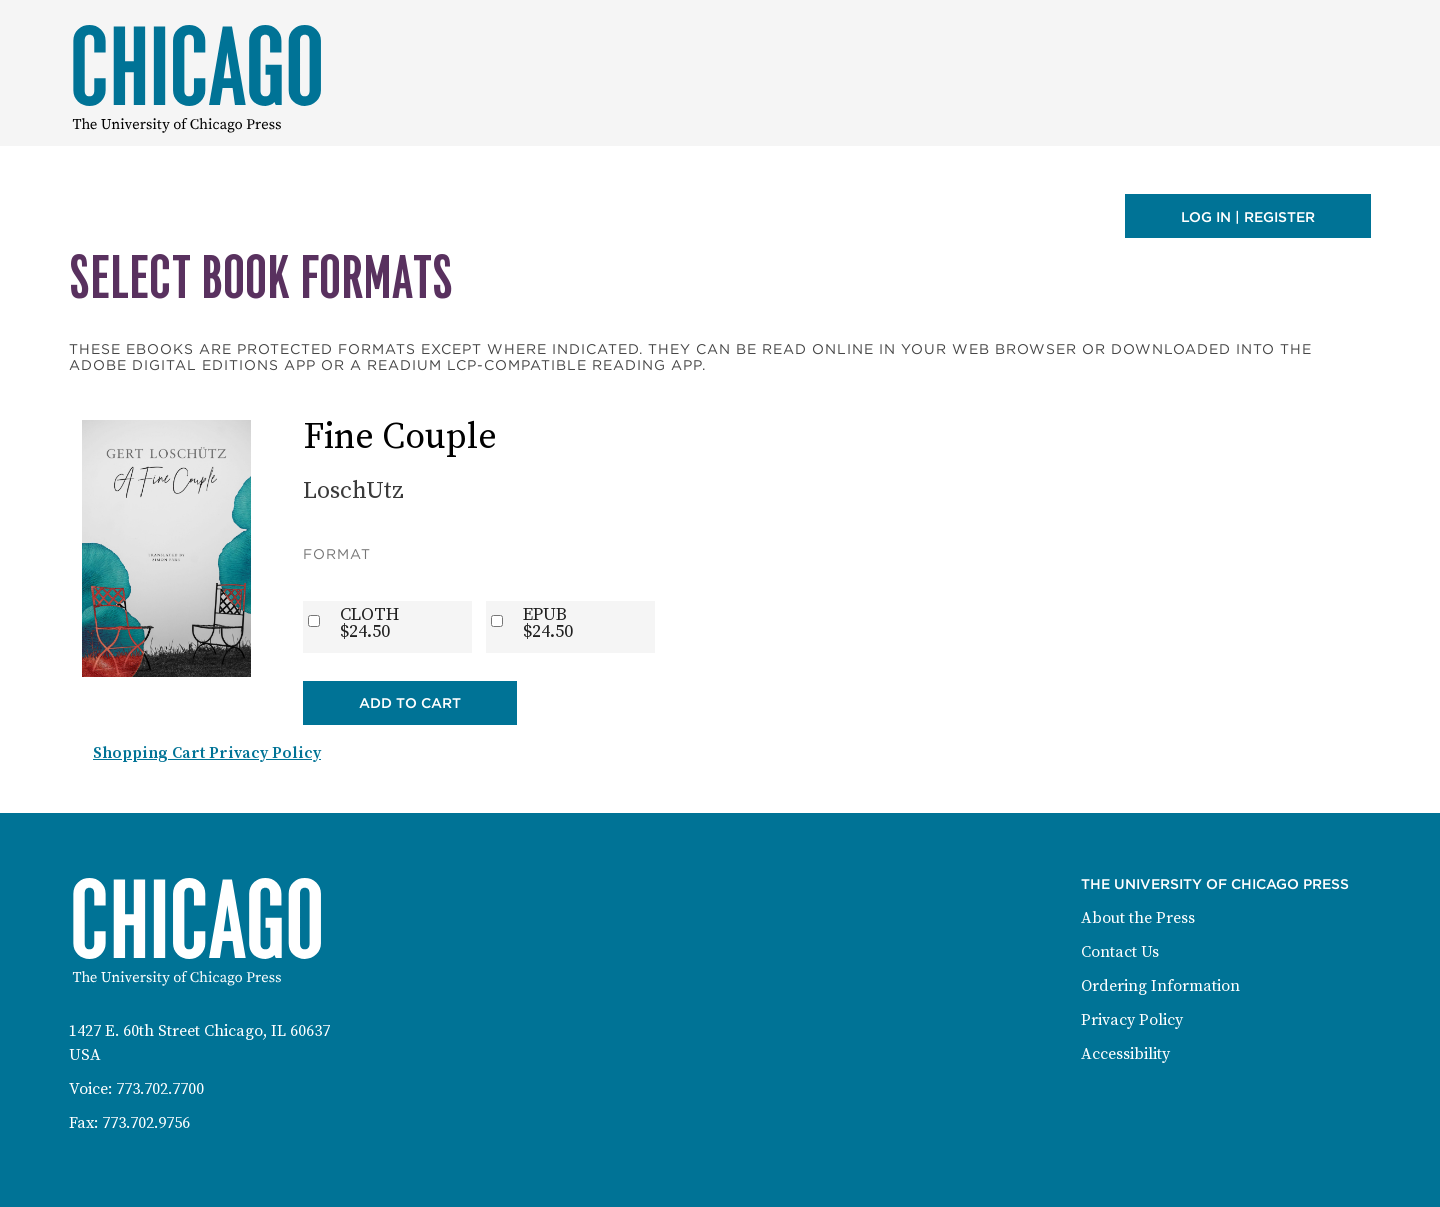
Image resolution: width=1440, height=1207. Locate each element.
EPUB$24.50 (548, 623)
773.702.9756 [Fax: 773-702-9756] (146, 1123)
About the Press (1138, 918)
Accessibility (1125, 1054)
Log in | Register (1248, 217)
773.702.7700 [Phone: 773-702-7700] (160, 1089)
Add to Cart (410, 703)
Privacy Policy (1132, 1020)
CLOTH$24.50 (369, 623)
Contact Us (1120, 952)
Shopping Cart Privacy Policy (207, 753)
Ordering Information (1160, 986)
